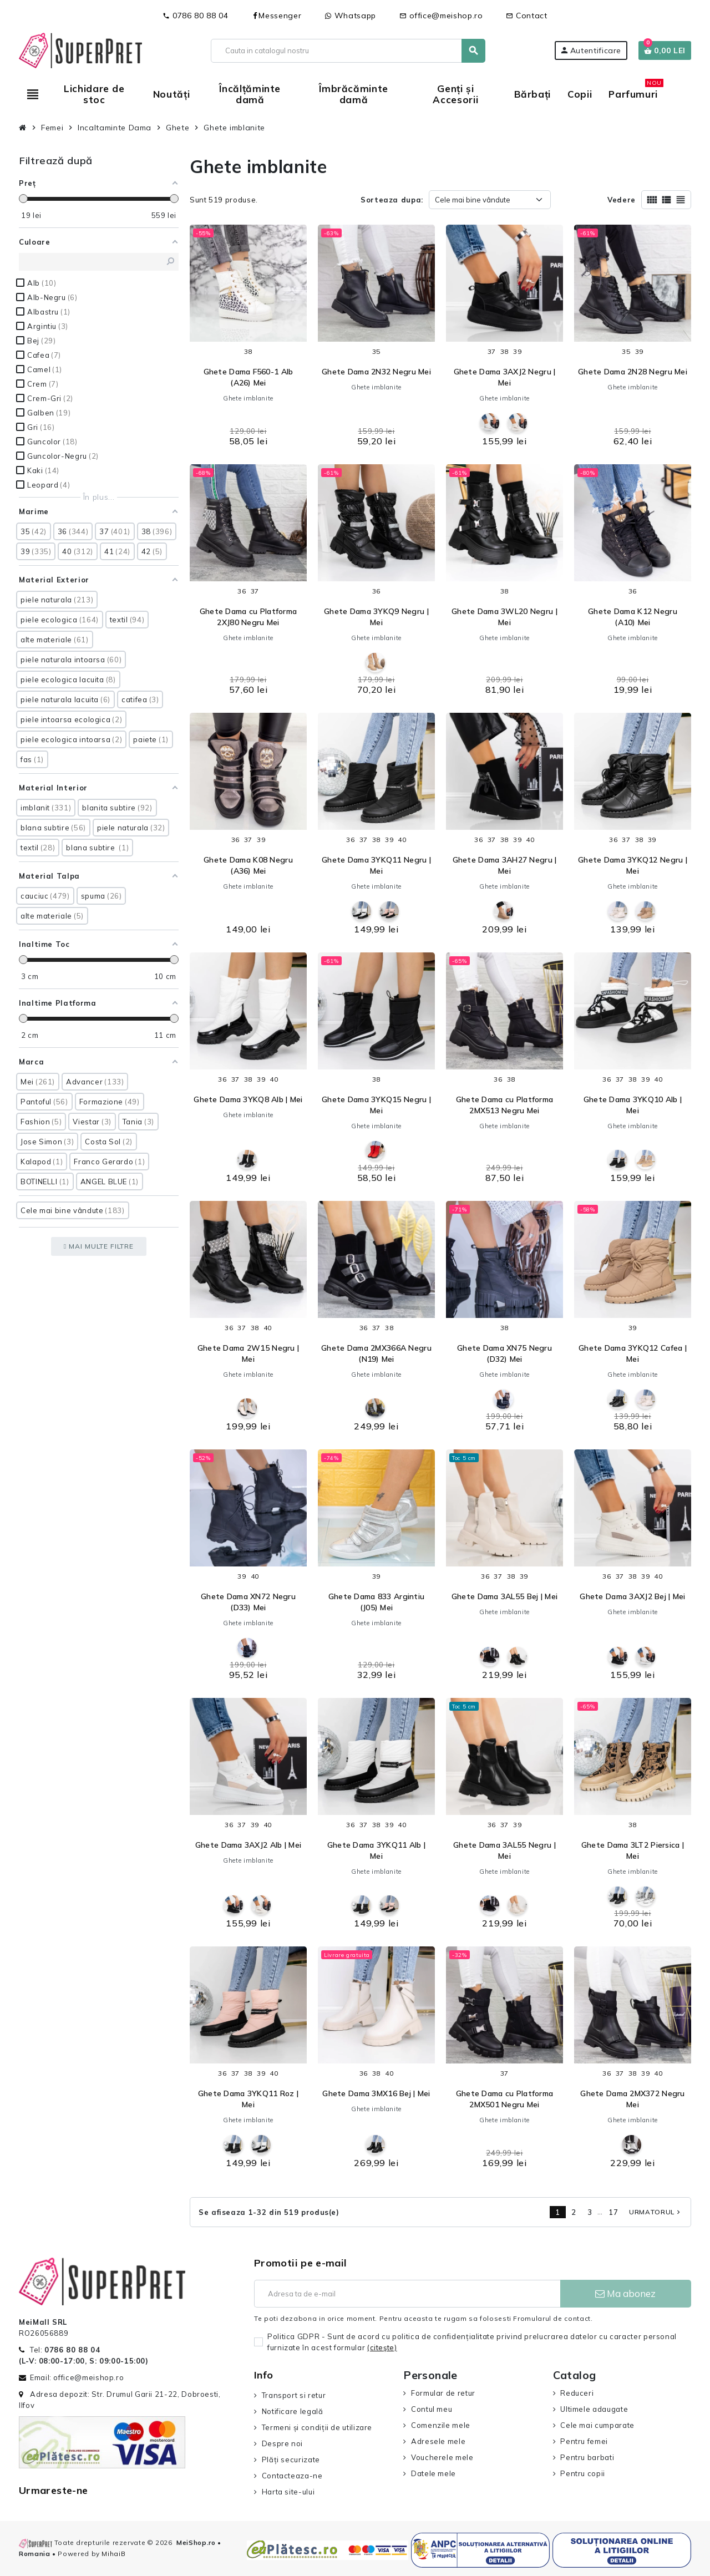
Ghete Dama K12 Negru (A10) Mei (632, 616)
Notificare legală (292, 2411)
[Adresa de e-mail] (407, 2294)
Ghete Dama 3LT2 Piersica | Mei (632, 1850)
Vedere (621, 199)
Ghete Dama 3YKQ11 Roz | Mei (248, 2099)
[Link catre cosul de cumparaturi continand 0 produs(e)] (664, 50)
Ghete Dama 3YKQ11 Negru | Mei (376, 865)
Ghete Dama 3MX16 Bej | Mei (376, 2093)
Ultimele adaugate (594, 2409)
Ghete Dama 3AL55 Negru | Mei (504, 1850)
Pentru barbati (587, 2457)
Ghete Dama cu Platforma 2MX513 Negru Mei (504, 1104)
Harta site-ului (288, 2491)
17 (613, 2212)
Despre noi (282, 2443)
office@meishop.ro (441, 16)
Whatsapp (350, 16)
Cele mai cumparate (597, 2425)
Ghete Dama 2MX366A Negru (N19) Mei (376, 1353)
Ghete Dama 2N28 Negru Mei (632, 372)
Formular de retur (443, 2393)
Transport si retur (294, 2395)
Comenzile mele (440, 2425)
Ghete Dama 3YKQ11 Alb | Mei (376, 1850)
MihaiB (113, 2553)
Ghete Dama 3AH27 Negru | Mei (505, 865)
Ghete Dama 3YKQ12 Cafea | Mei (633, 1353)
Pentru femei (584, 2441)
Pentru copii (582, 2473)
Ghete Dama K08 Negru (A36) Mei (248, 865)
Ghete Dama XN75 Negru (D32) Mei (504, 1353)
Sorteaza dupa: (392, 199)
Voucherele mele (442, 2457)
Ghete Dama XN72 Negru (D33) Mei (248, 1601)
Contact (526, 16)
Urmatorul (655, 2212)
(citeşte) (382, 2347)
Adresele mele (438, 2441)
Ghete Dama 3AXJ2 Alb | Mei (248, 1845)
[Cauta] (347, 51)
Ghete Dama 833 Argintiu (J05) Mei (376, 1601)
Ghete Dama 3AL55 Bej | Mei (504, 1596)
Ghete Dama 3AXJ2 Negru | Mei (505, 377)
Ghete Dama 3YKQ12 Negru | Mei (632, 865)
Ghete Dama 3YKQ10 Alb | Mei (633, 1104)
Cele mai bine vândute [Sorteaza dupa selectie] (472, 199)
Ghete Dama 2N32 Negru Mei (376, 372)
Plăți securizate (291, 2459)
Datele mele (433, 2473)
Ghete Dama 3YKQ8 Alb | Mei (248, 1099)
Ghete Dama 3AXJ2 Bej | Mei (632, 1596)
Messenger (276, 16)
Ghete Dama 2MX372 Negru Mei (632, 2099)
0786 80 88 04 (195, 16)
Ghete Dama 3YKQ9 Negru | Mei (376, 616)
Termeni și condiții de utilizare (317, 2427)
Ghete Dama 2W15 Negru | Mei (248, 1353)
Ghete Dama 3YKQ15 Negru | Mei (376, 1104)
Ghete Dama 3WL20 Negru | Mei (504, 616)
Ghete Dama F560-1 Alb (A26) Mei (248, 377)
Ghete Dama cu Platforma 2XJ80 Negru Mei (248, 616)
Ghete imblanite (248, 398)
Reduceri (577, 2393)
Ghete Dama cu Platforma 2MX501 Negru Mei (504, 2099)
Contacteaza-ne (292, 2475)
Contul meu (431, 2409)
